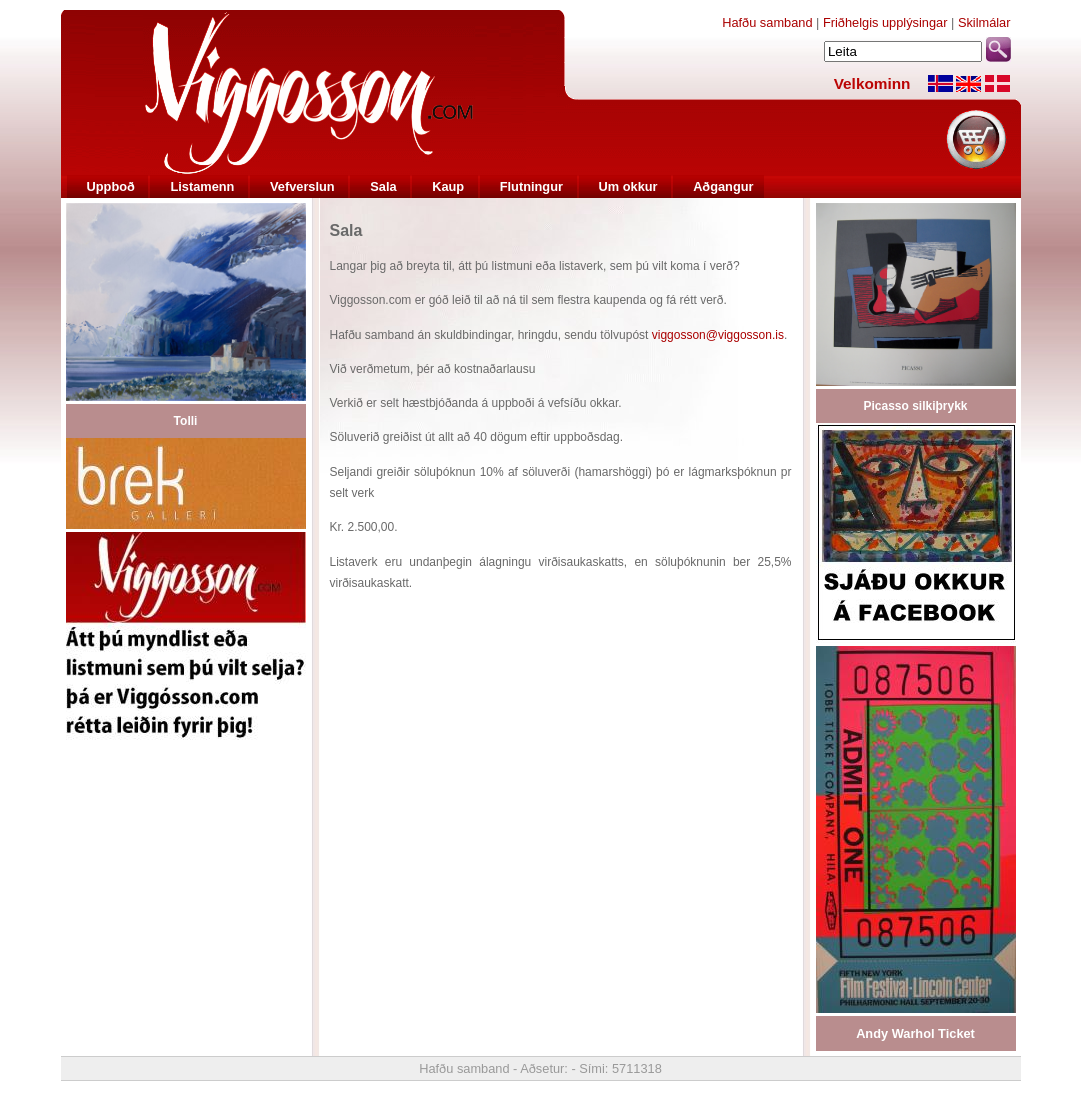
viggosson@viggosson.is (718, 335)
